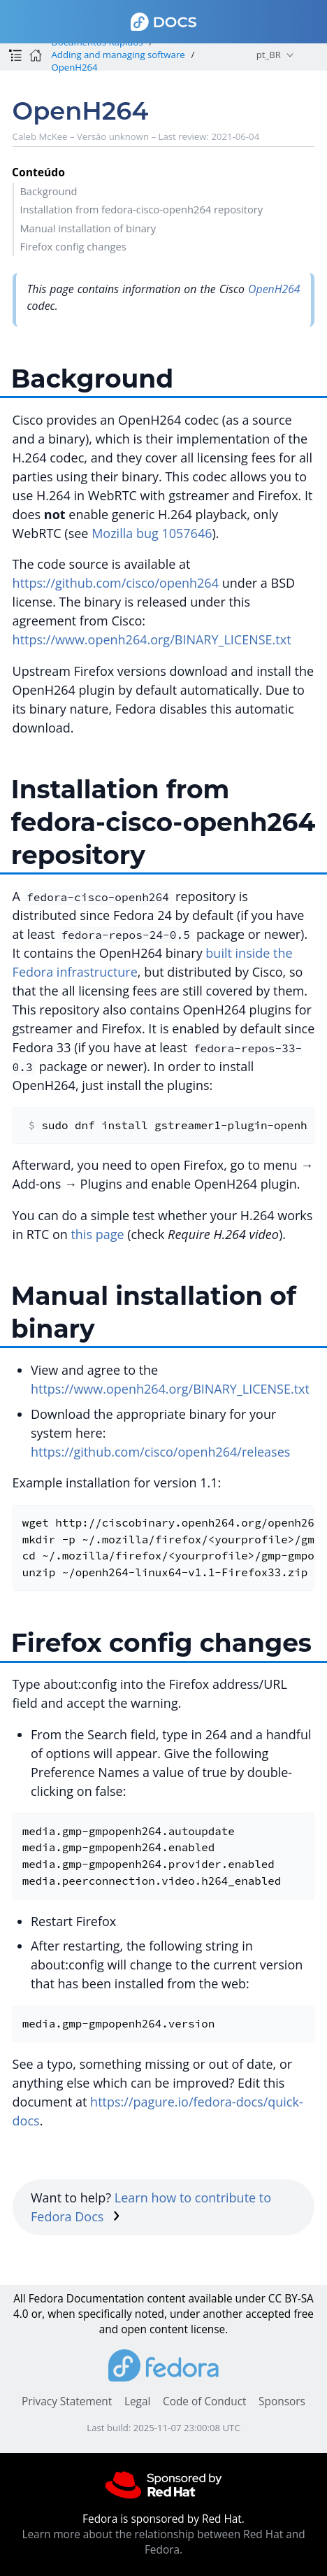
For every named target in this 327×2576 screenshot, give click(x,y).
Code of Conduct (205, 2401)
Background (48, 191)
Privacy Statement (67, 2401)
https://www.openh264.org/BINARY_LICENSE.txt (152, 639)
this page (97, 1234)
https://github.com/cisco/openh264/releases (160, 1451)
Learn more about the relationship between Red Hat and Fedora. (163, 2542)
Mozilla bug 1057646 (152, 533)
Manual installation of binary (88, 228)
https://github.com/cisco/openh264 (116, 582)
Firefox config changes (73, 246)
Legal (137, 2401)
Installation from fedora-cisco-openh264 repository (141, 209)
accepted (268, 2314)
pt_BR (268, 54)
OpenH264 (74, 67)
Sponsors (282, 2401)
